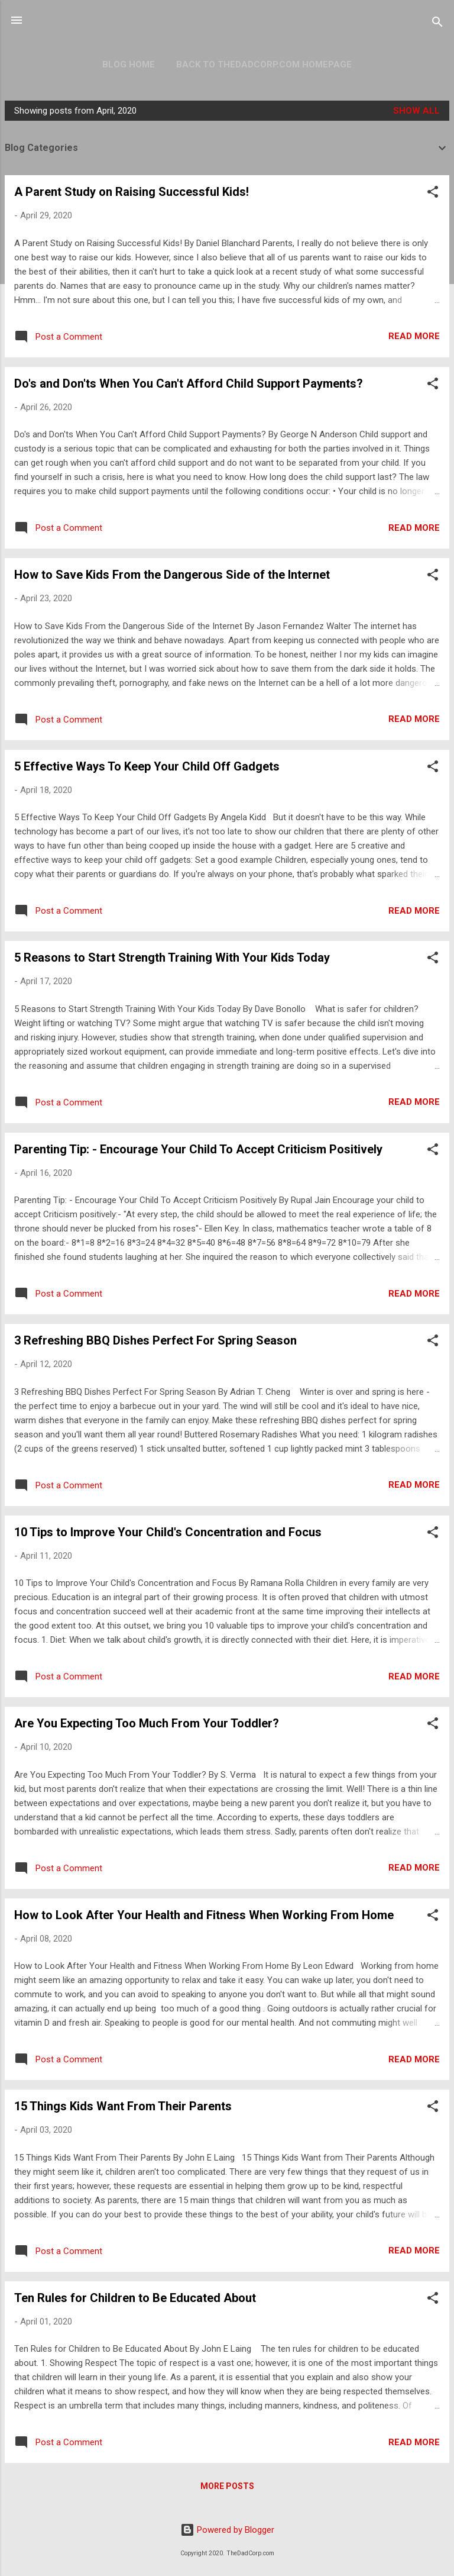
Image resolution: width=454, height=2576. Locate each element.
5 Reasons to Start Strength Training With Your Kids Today (172, 957)
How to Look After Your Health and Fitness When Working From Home (204, 1915)
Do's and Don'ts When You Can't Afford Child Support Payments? (188, 383)
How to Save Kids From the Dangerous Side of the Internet (172, 575)
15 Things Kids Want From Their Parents (123, 2106)
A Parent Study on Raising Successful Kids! (131, 192)
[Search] (437, 24)
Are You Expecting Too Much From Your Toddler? (146, 1723)
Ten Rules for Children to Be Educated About (135, 2298)
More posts (227, 2486)
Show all (416, 110)
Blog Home (128, 64)
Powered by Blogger (227, 2530)
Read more (414, 336)
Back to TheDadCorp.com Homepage (264, 64)
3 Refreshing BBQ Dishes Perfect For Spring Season (155, 1340)
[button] (433, 194)
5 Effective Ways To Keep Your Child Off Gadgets (147, 766)
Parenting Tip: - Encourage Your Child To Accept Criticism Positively (198, 1149)
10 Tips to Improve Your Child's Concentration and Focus (168, 1532)
